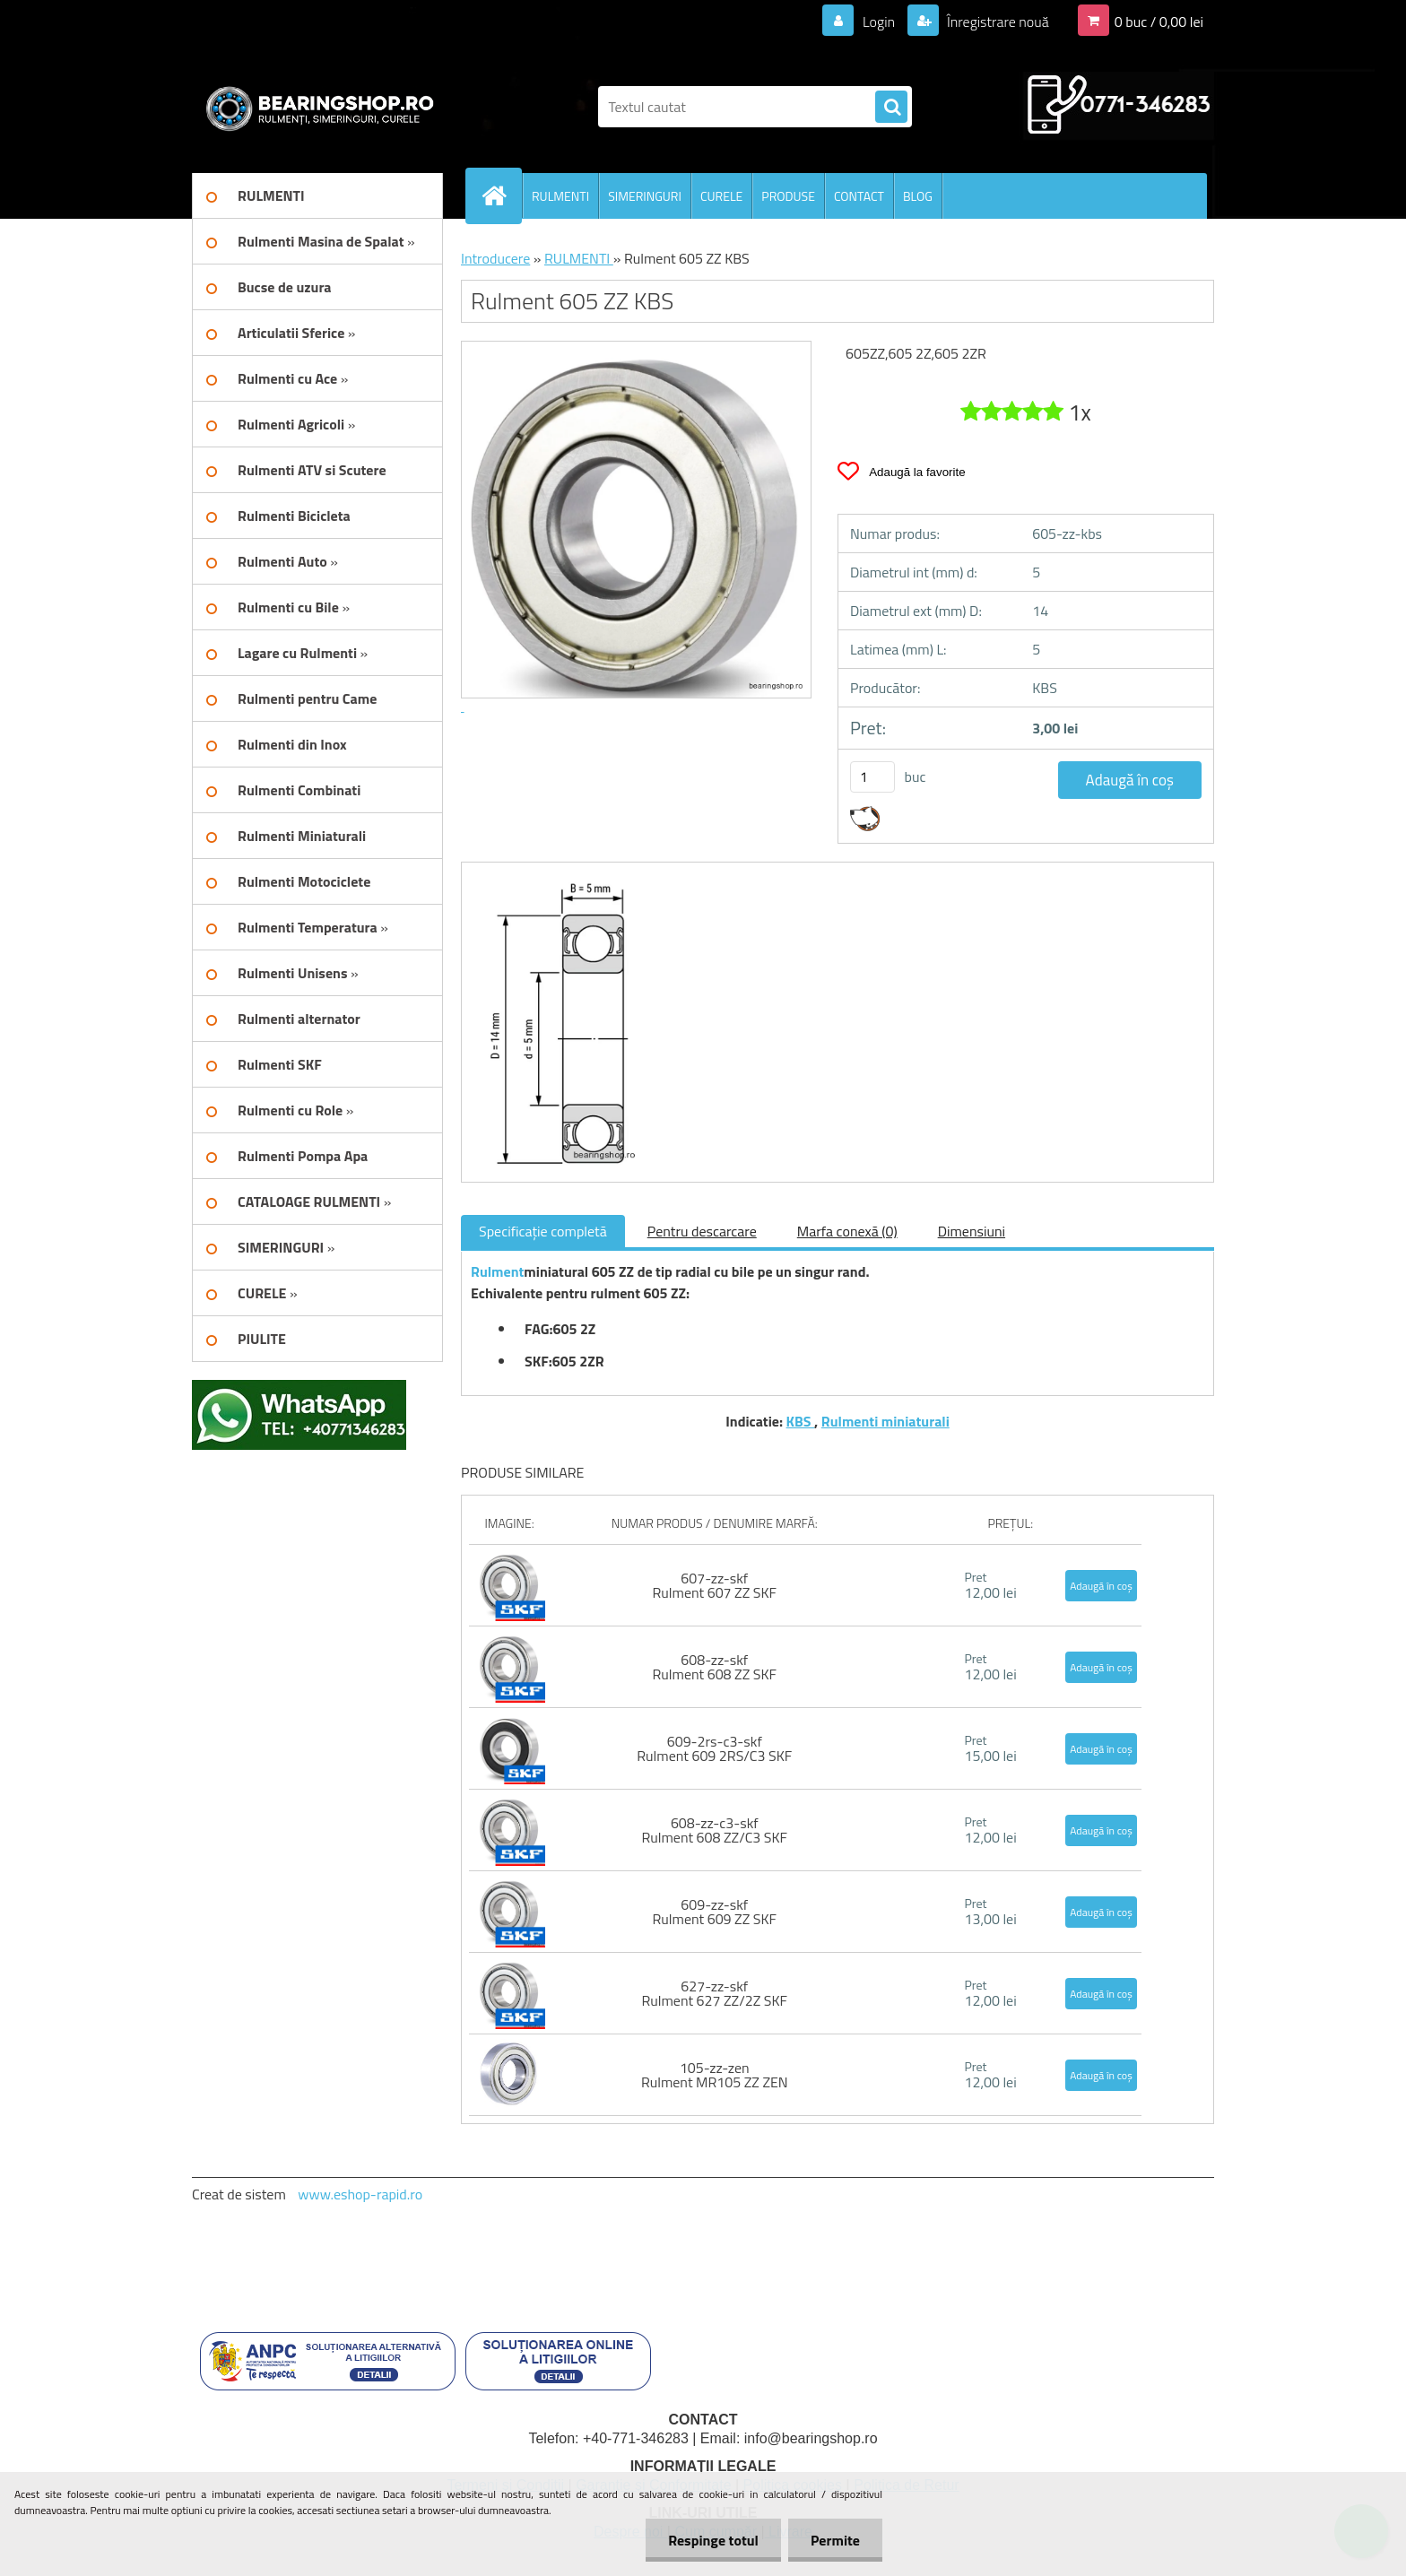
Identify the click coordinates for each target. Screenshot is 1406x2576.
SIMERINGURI (644, 195)
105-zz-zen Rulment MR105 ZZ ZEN (714, 2075)
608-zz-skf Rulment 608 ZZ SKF (715, 1667)
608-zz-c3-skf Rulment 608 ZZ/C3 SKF (714, 1830)
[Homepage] (501, 195)
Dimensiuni (971, 1231)
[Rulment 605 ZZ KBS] (557, 878)
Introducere (495, 258)
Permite (835, 2540)
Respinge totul (713, 2540)
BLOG (918, 195)
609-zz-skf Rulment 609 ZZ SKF (715, 1912)
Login (878, 21)
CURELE (721, 195)
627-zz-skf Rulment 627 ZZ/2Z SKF (714, 1993)
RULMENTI (560, 195)
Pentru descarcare (702, 1231)
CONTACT (859, 195)
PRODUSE (788, 195)
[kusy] (872, 777)
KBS (800, 1421)
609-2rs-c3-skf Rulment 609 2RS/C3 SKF (714, 1748)
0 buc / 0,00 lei (1159, 21)
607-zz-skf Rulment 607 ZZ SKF (715, 1585)
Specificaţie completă (543, 1231)
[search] (891, 108)
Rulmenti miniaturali (885, 1421)
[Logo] (315, 107)
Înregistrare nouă (996, 21)
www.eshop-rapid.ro (360, 2194)
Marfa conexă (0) (847, 1231)
